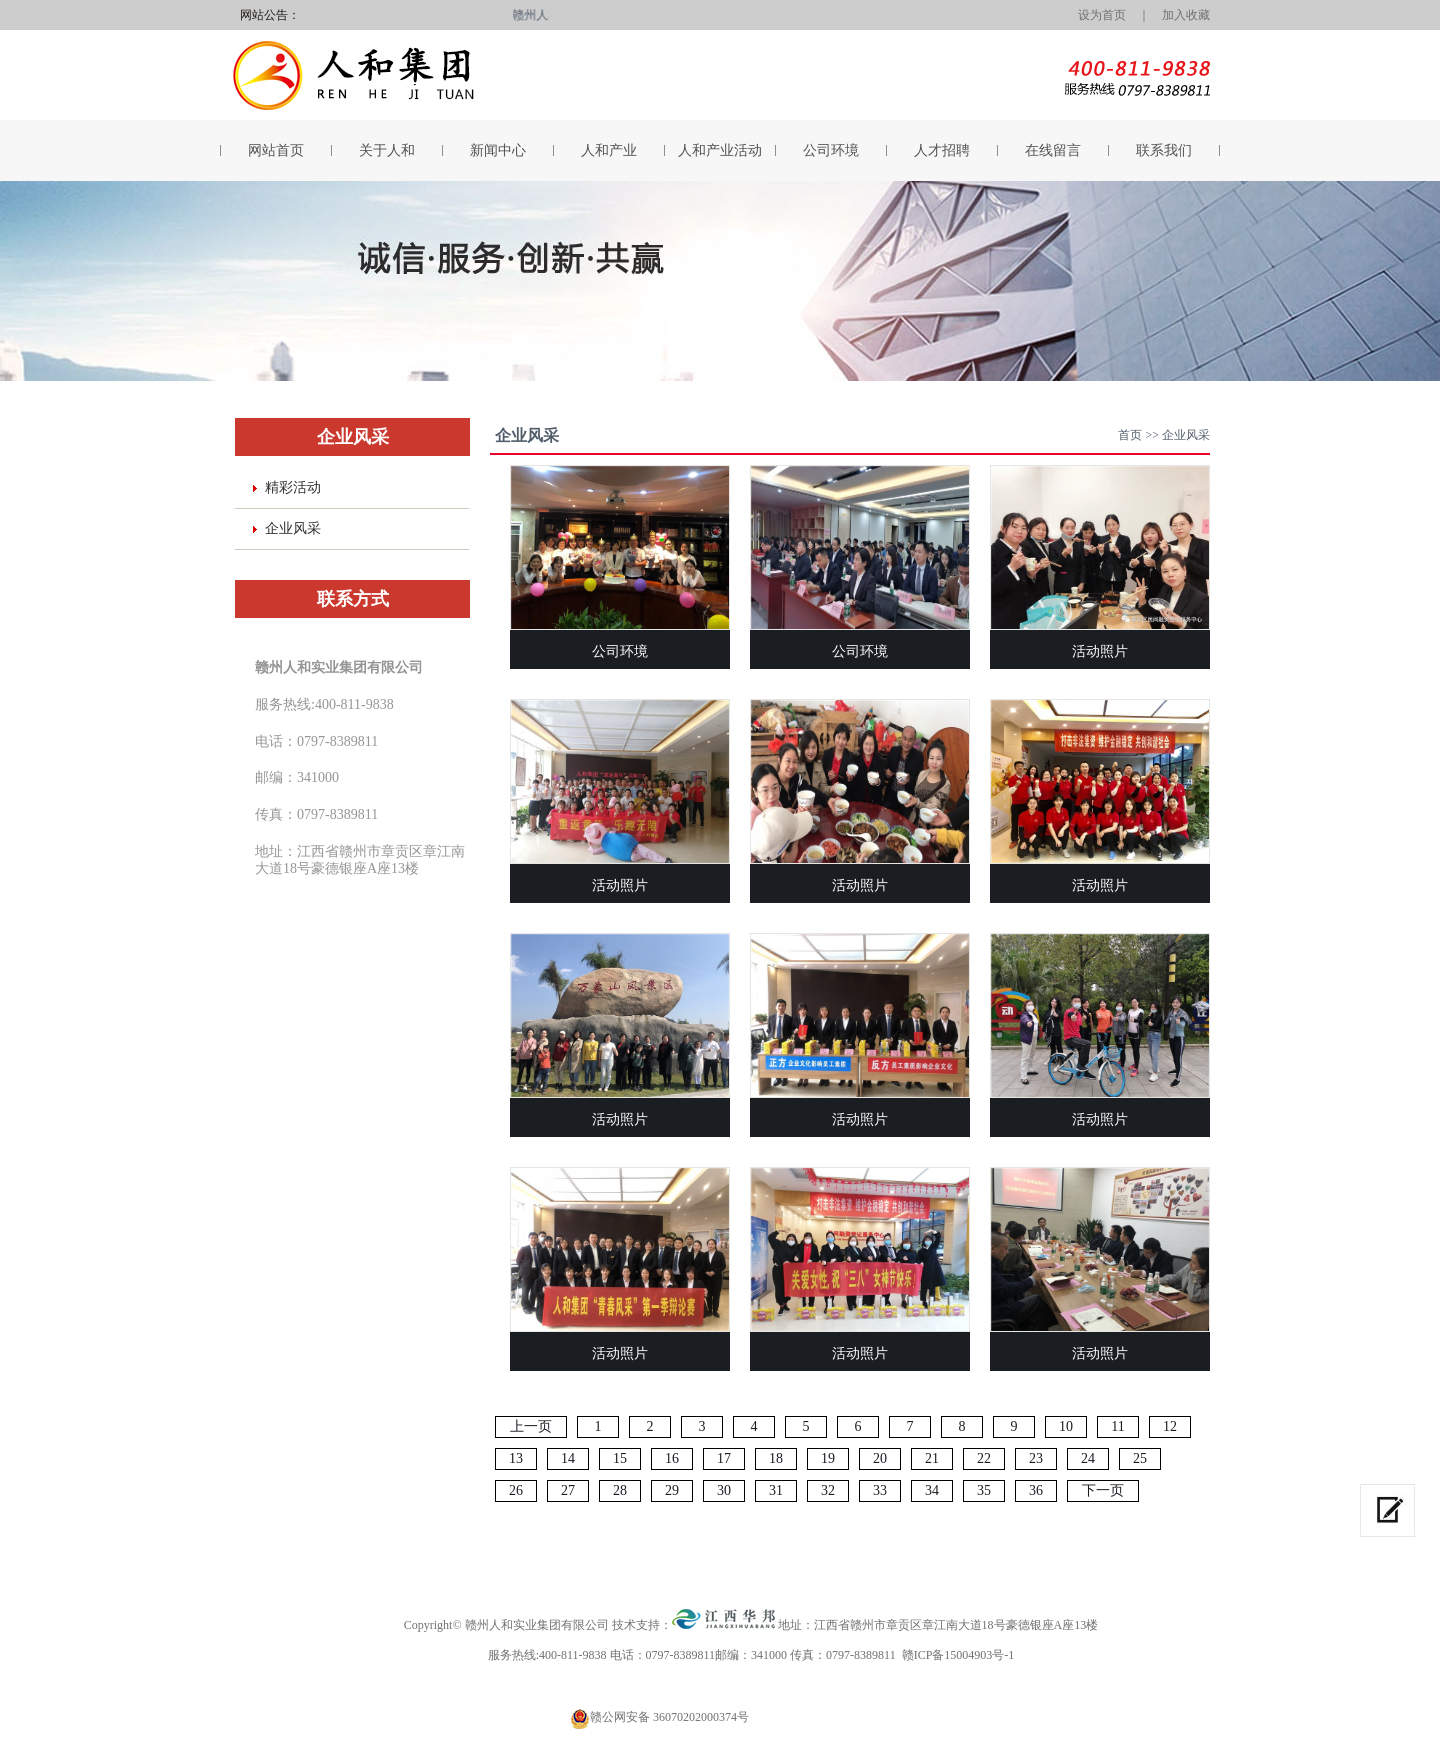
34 (932, 1490)
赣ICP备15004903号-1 (958, 1655)
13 (516, 1458)
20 (880, 1458)
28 (620, 1490)
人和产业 (609, 150)
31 (776, 1490)
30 (724, 1490)
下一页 (1103, 1490)
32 (828, 1490)
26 (516, 1490)
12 (1170, 1426)
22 (984, 1458)
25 (1140, 1458)
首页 (1130, 435)
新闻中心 (498, 150)
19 (828, 1458)
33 (880, 1490)
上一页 (531, 1426)
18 (776, 1458)
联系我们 (1164, 150)
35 (984, 1490)
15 (620, 1458)
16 (672, 1458)
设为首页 (1096, 15)
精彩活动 (293, 487)
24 (1088, 1458)
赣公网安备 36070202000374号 (669, 1717)
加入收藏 (1186, 15)
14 (568, 1458)
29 (672, 1490)
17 (724, 1458)
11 (1117, 1426)
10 (1066, 1426)
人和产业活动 (720, 150)
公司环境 (831, 150)
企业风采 (293, 528)
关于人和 (387, 150)
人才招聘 (942, 150)
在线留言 (1053, 150)
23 (1036, 1458)
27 (568, 1490)
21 (932, 1458)
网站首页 (276, 150)
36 (1036, 1490)
